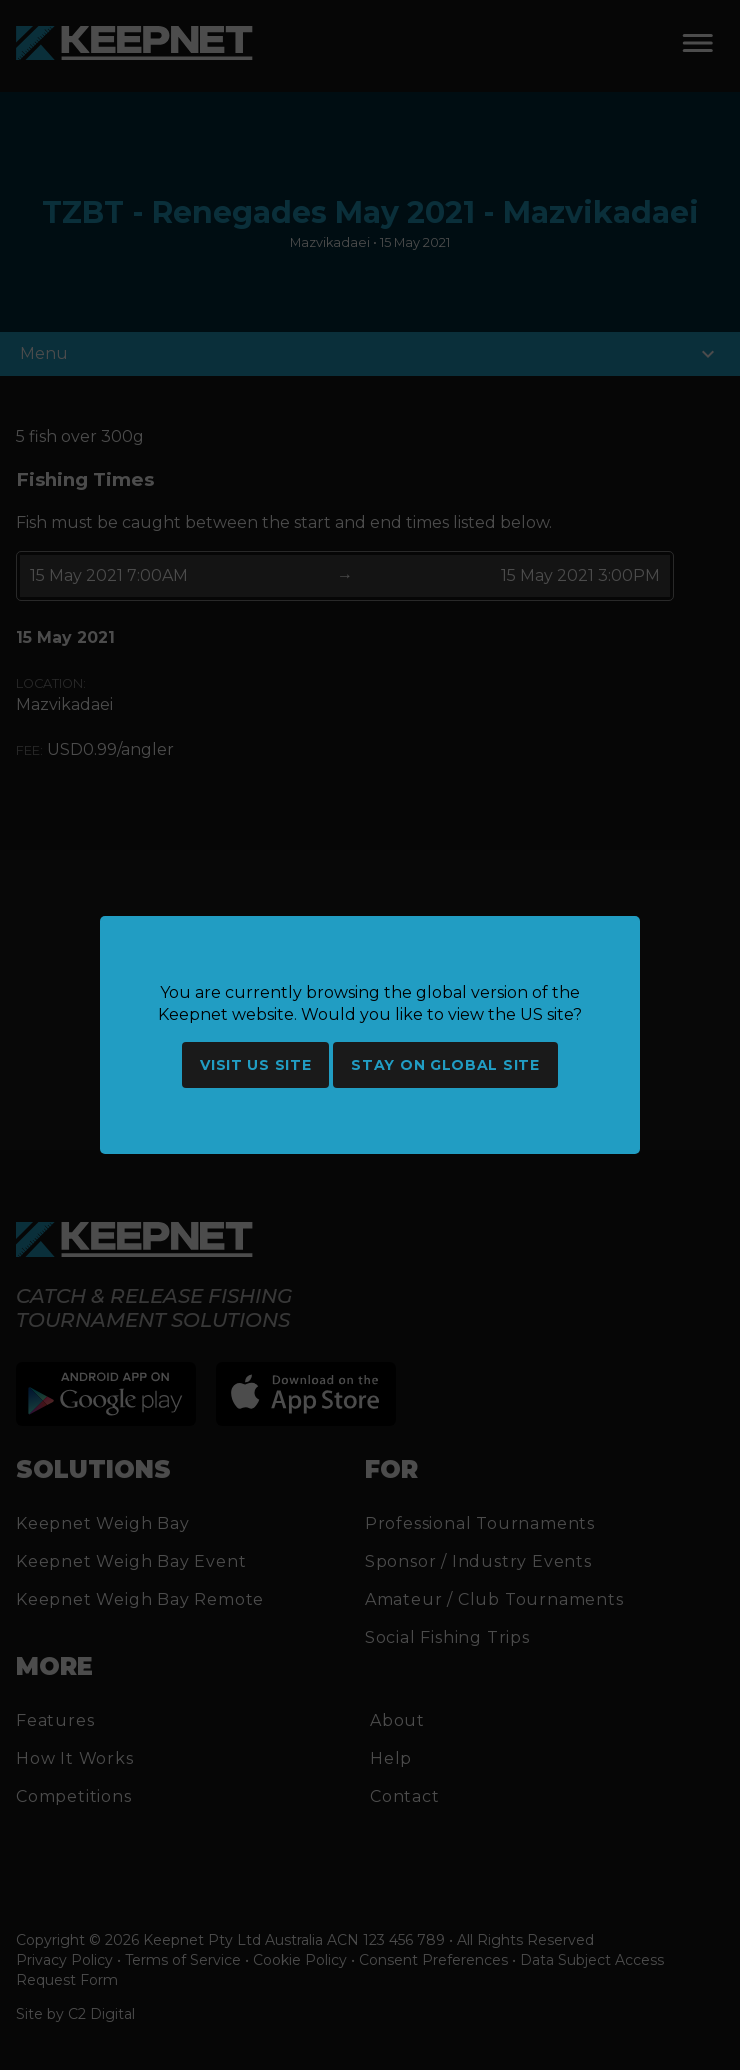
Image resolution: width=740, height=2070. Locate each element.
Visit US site (255, 1065)
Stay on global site (445, 1065)
